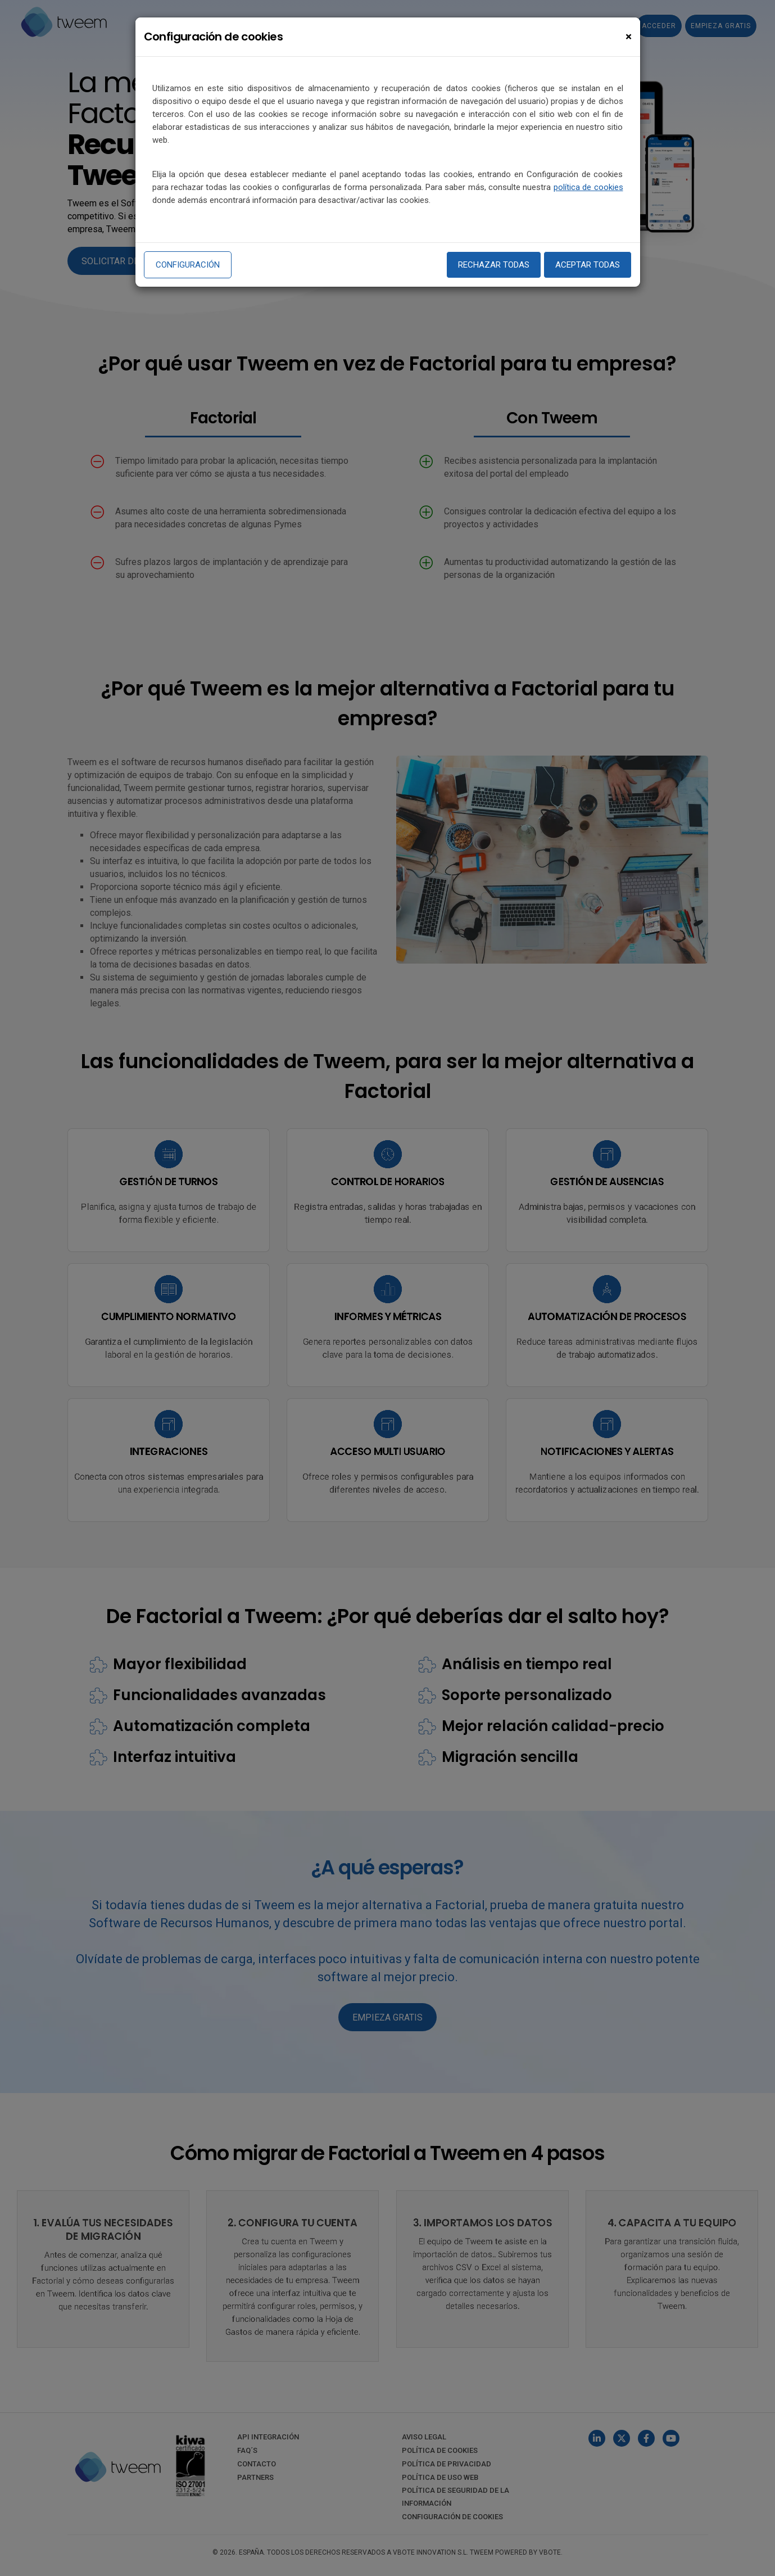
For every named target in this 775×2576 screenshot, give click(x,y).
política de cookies (588, 187)
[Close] (629, 37)
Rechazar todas (493, 265)
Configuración (188, 265)
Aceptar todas (587, 265)
